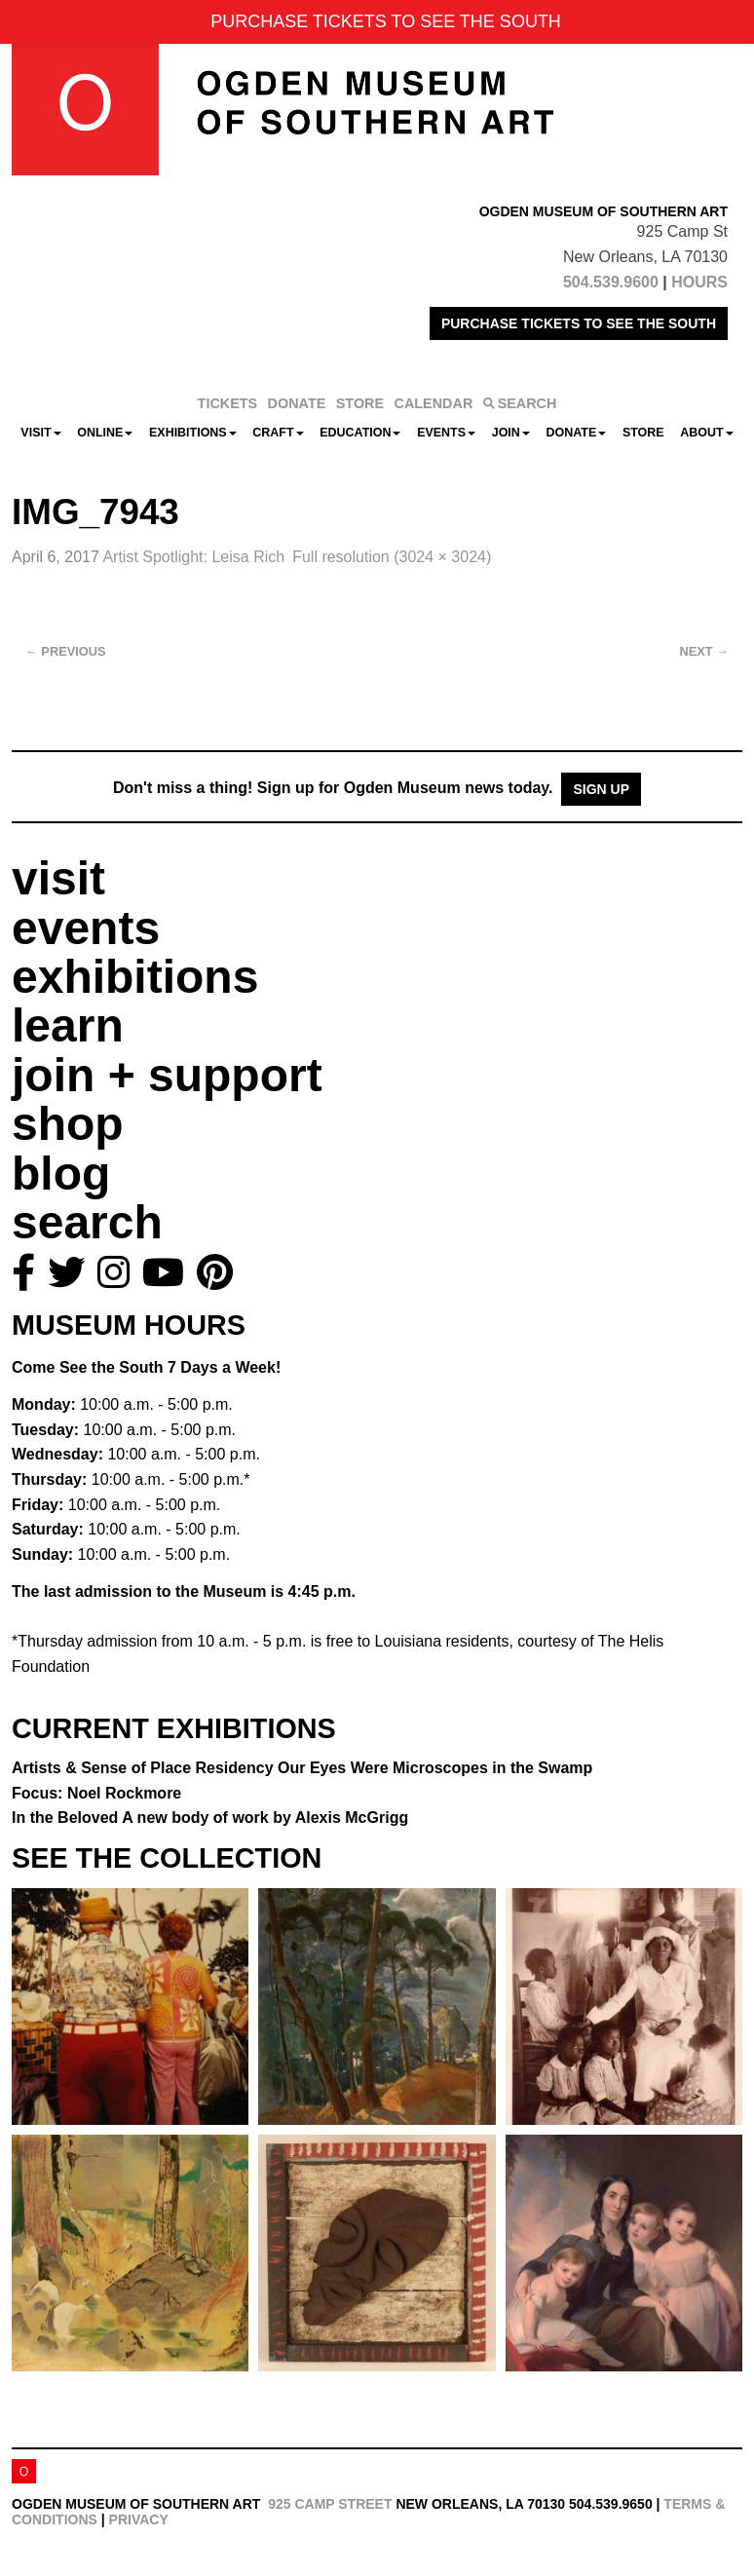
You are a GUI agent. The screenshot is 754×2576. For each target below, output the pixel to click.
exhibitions (135, 977)
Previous (65, 651)
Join (511, 432)
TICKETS (228, 403)
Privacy (139, 2519)
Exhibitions (193, 432)
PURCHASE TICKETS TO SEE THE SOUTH (578, 323)
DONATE (297, 403)
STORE (360, 403)
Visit (40, 432)
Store (643, 432)
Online (104, 432)
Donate (576, 432)
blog (61, 1173)
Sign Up (601, 789)
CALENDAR (434, 403)
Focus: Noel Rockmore (96, 1793)
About (706, 432)
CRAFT (277, 432)
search (87, 1222)
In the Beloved (210, 1817)
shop (68, 1124)
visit (58, 878)
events (86, 928)
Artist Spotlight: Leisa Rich (193, 557)
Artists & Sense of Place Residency (302, 1768)
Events (446, 432)
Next (704, 651)
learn (68, 1025)
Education (360, 432)
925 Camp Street (330, 2504)
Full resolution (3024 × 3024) (391, 557)
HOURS (699, 282)
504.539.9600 (611, 282)
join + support (167, 1075)
